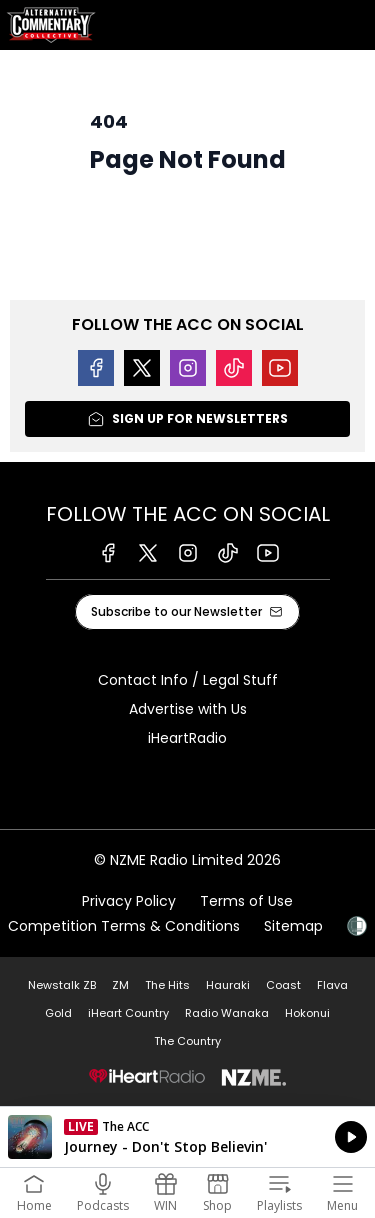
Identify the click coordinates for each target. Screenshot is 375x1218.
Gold (58, 1013)
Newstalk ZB (62, 985)
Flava (332, 985)
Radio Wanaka (227, 1013)
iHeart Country (128, 1013)
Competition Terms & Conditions (124, 926)
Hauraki (228, 985)
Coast (283, 985)
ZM (120, 985)
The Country (187, 1041)
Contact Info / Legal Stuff (188, 680)
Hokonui (307, 1013)
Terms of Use (246, 901)
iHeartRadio (187, 738)
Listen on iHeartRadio (187, 1137)
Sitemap (293, 926)
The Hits (167, 985)
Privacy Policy (129, 901)
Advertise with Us (188, 709)
